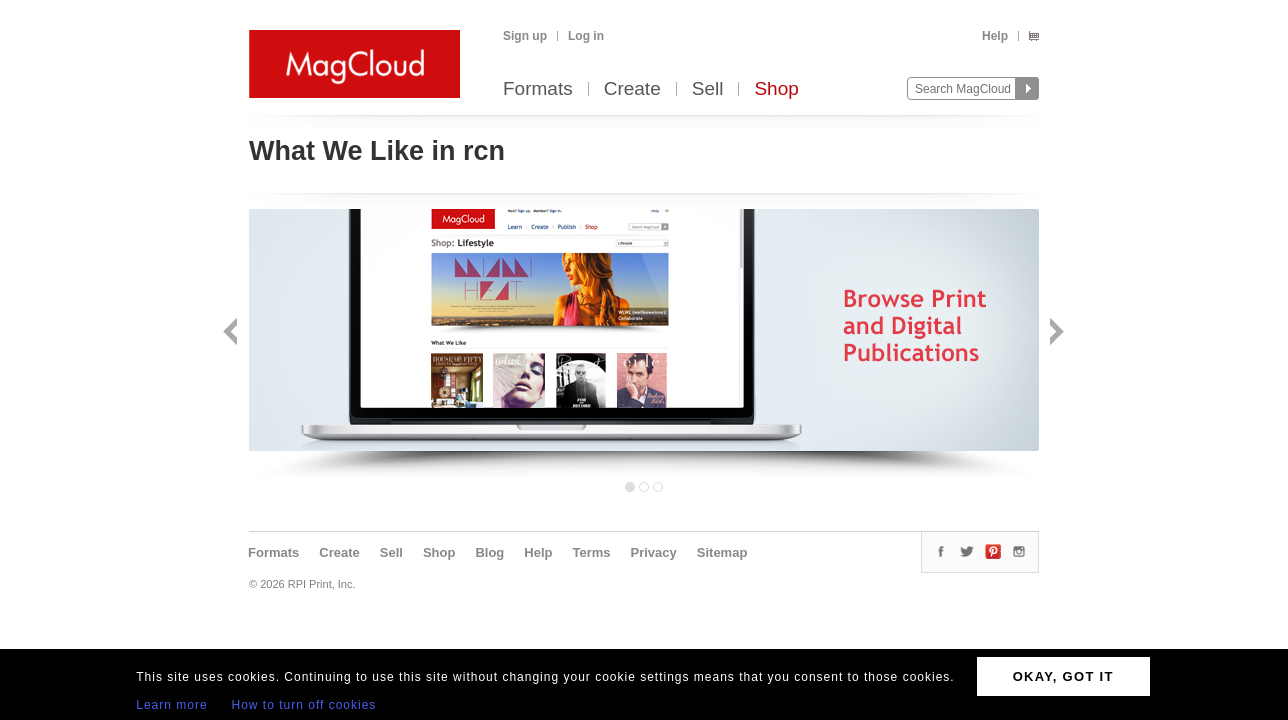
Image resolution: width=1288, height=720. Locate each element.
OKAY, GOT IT (1063, 676)
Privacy (654, 552)
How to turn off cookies (304, 705)
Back (232, 333)
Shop (776, 89)
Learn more (171, 705)
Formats (538, 89)
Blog (489, 552)
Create (632, 89)
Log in (586, 36)
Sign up (525, 36)
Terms (591, 552)
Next (1054, 333)
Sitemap (722, 552)
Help (995, 36)
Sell (708, 89)
